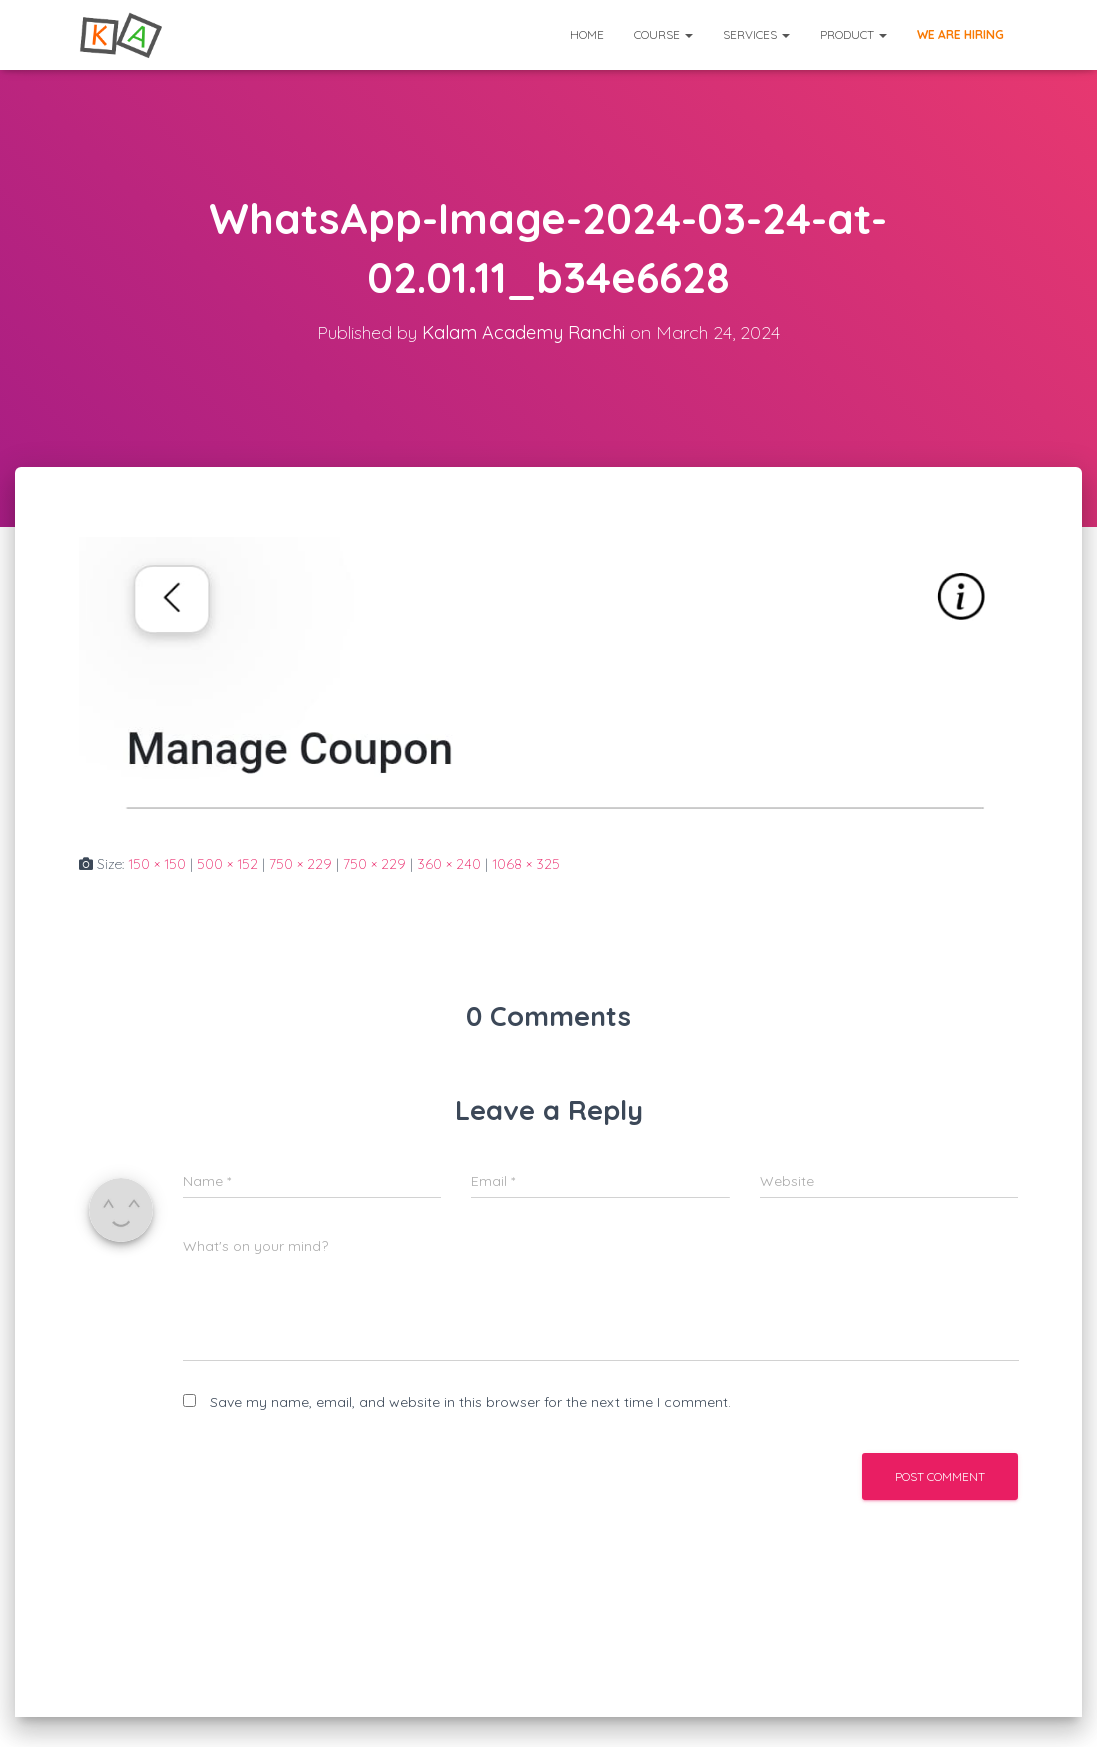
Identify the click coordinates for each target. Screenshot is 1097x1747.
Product (853, 34)
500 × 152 (227, 864)
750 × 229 (300, 864)
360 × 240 (449, 864)
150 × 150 (157, 864)
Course (663, 34)
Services (756, 34)
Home (587, 34)
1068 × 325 (526, 864)
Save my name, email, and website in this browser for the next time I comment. (470, 1402)
